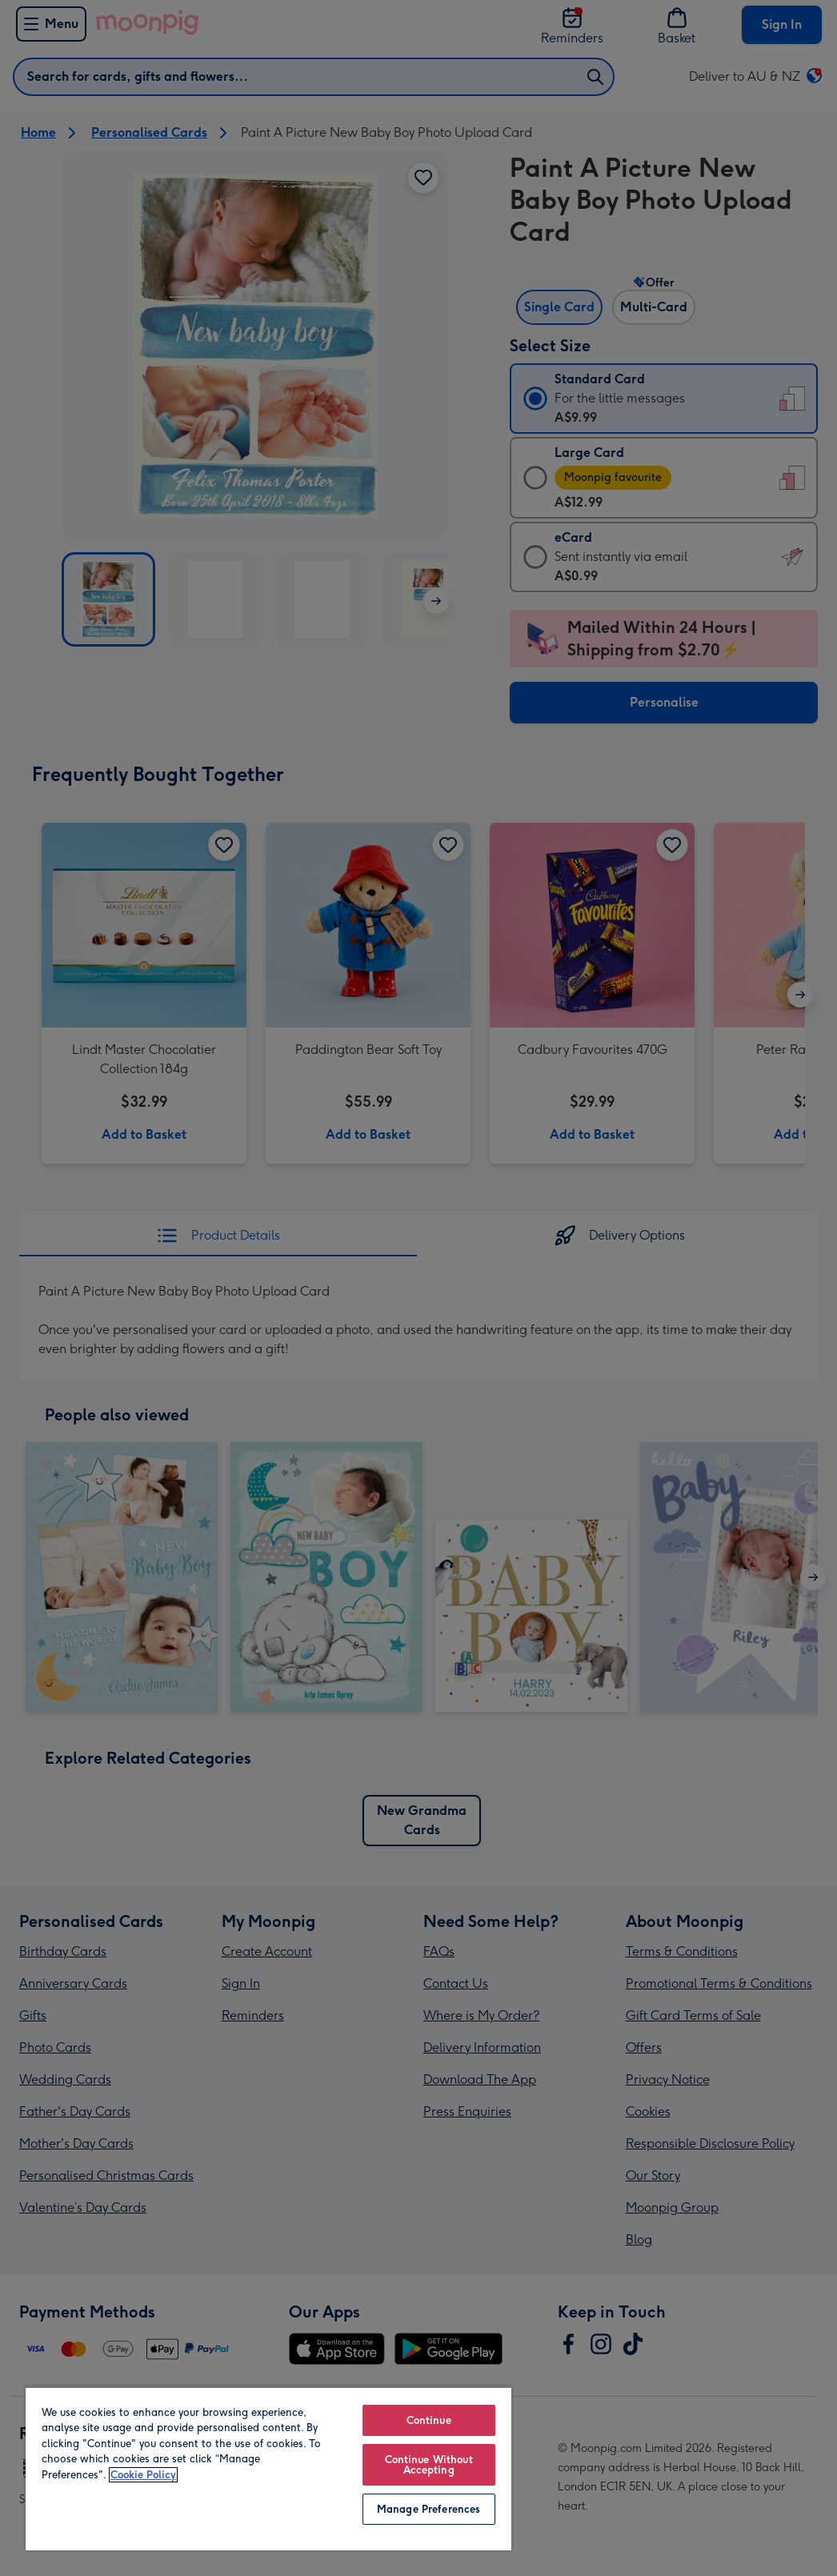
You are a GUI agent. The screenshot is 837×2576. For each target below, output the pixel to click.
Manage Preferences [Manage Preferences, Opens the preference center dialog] (428, 2509)
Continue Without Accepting (429, 2465)
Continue (428, 2420)
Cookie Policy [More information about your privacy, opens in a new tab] (143, 2475)
